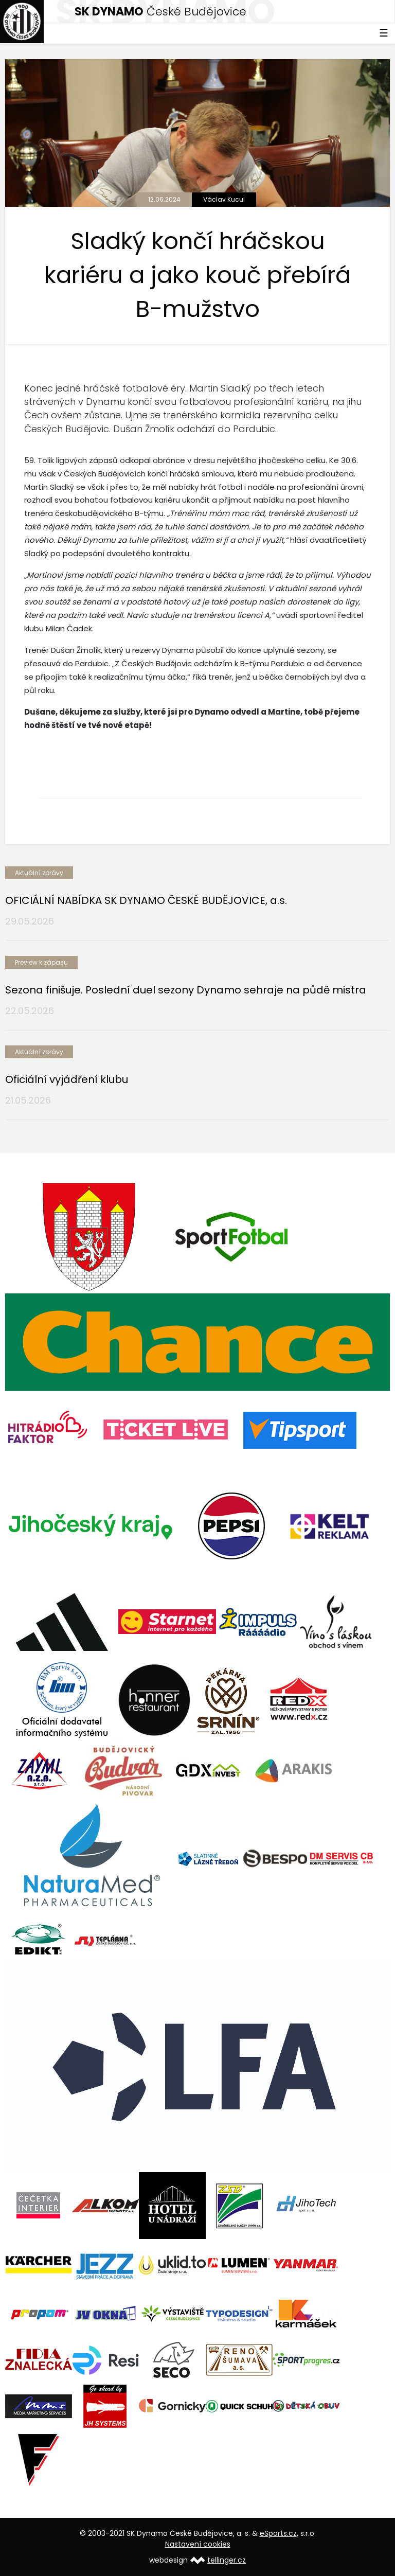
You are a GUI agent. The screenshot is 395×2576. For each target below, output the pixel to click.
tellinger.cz (226, 2560)
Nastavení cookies (197, 2544)
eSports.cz (278, 2533)
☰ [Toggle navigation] (383, 33)
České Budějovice (160, 12)
